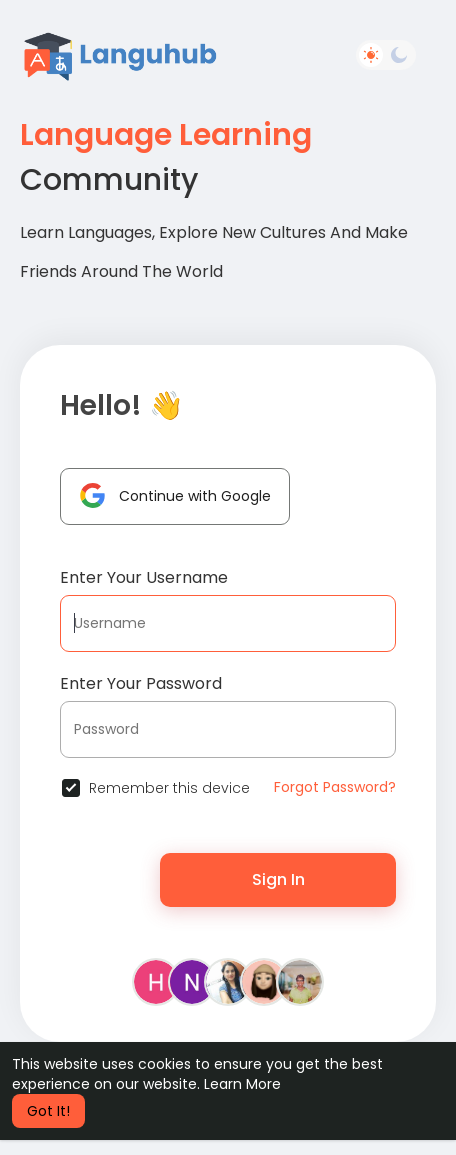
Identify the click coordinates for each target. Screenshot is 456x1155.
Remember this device (169, 788)
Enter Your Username (144, 577)
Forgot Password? (335, 787)
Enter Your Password (141, 683)
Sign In (278, 879)
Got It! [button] (48, 1111)
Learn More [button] (242, 1084)
